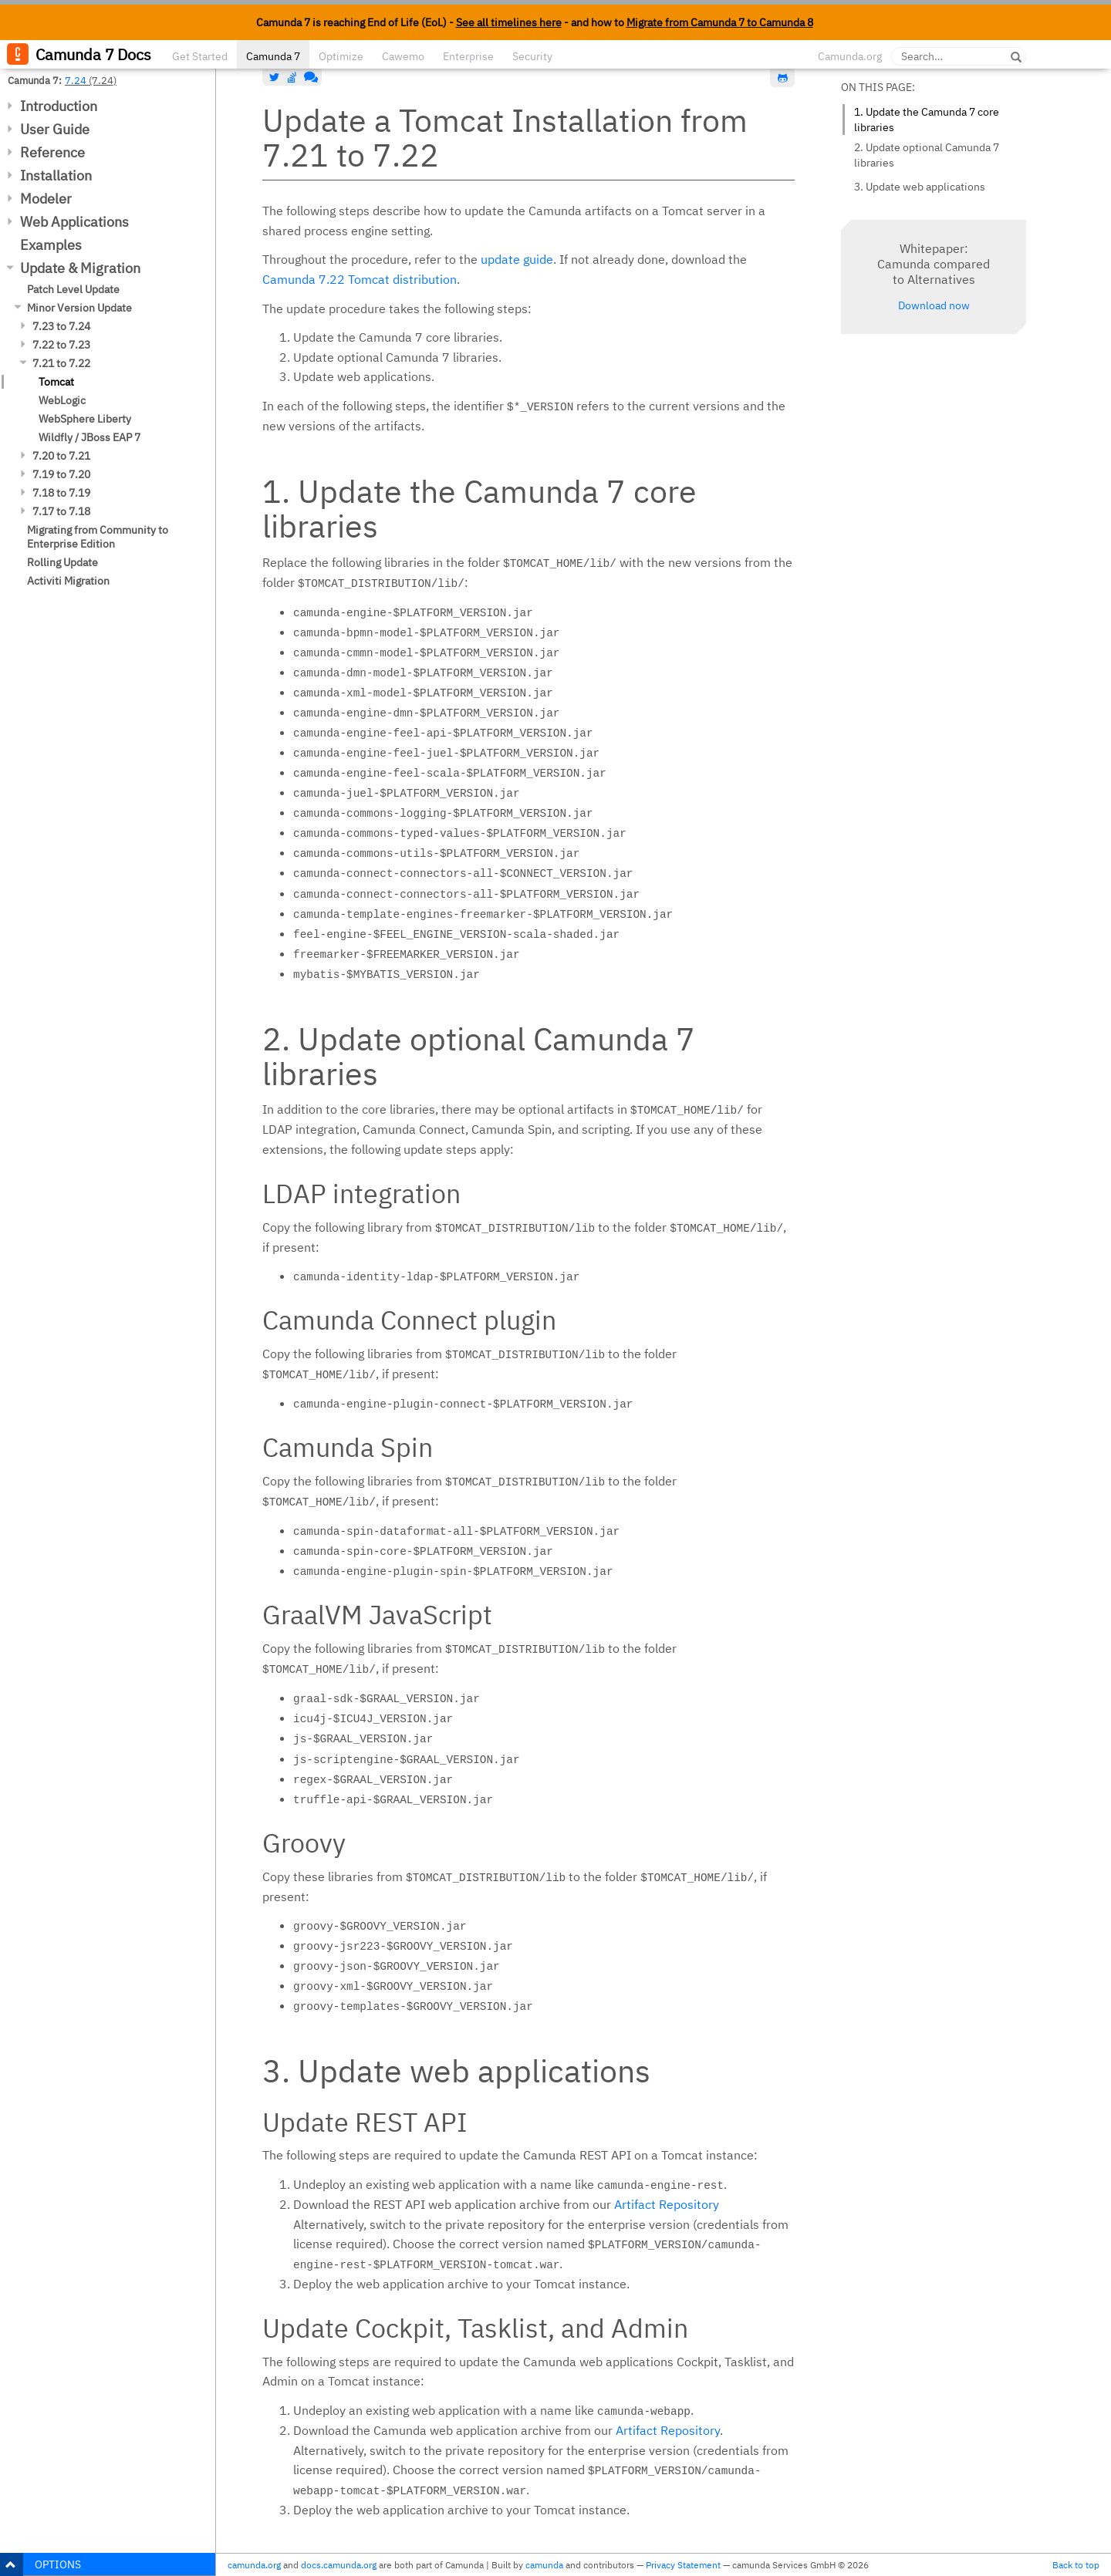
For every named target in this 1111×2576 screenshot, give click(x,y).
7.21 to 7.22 (61, 363)
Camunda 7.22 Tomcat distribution (359, 279)
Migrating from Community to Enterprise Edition (97, 537)
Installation (56, 175)
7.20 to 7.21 (61, 456)
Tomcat (56, 382)
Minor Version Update (79, 308)
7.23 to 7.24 (61, 326)
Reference (52, 152)
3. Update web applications (919, 187)
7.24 (75, 80)
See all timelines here (509, 22)
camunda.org (254, 2565)
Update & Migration (80, 268)
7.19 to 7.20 (61, 474)
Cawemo (403, 56)
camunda (544, 2565)
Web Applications (74, 222)
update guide (517, 259)
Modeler (46, 198)
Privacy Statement (683, 2565)
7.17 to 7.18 (61, 511)
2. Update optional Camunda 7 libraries (926, 155)
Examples (51, 245)
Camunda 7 (273, 56)
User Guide (54, 129)
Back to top (1075, 2565)
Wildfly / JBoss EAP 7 (89, 437)
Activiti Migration (68, 581)
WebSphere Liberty (85, 419)
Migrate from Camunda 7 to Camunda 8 (719, 22)
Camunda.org (850, 56)
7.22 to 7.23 (61, 345)
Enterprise (468, 56)
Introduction (58, 106)
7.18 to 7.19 (61, 493)
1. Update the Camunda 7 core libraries (926, 119)
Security (532, 56)
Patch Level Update (73, 289)
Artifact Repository (666, 2204)
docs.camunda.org (339, 2565)
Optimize (341, 56)
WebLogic (62, 400)
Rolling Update (62, 562)
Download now (934, 305)
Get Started (200, 56)
